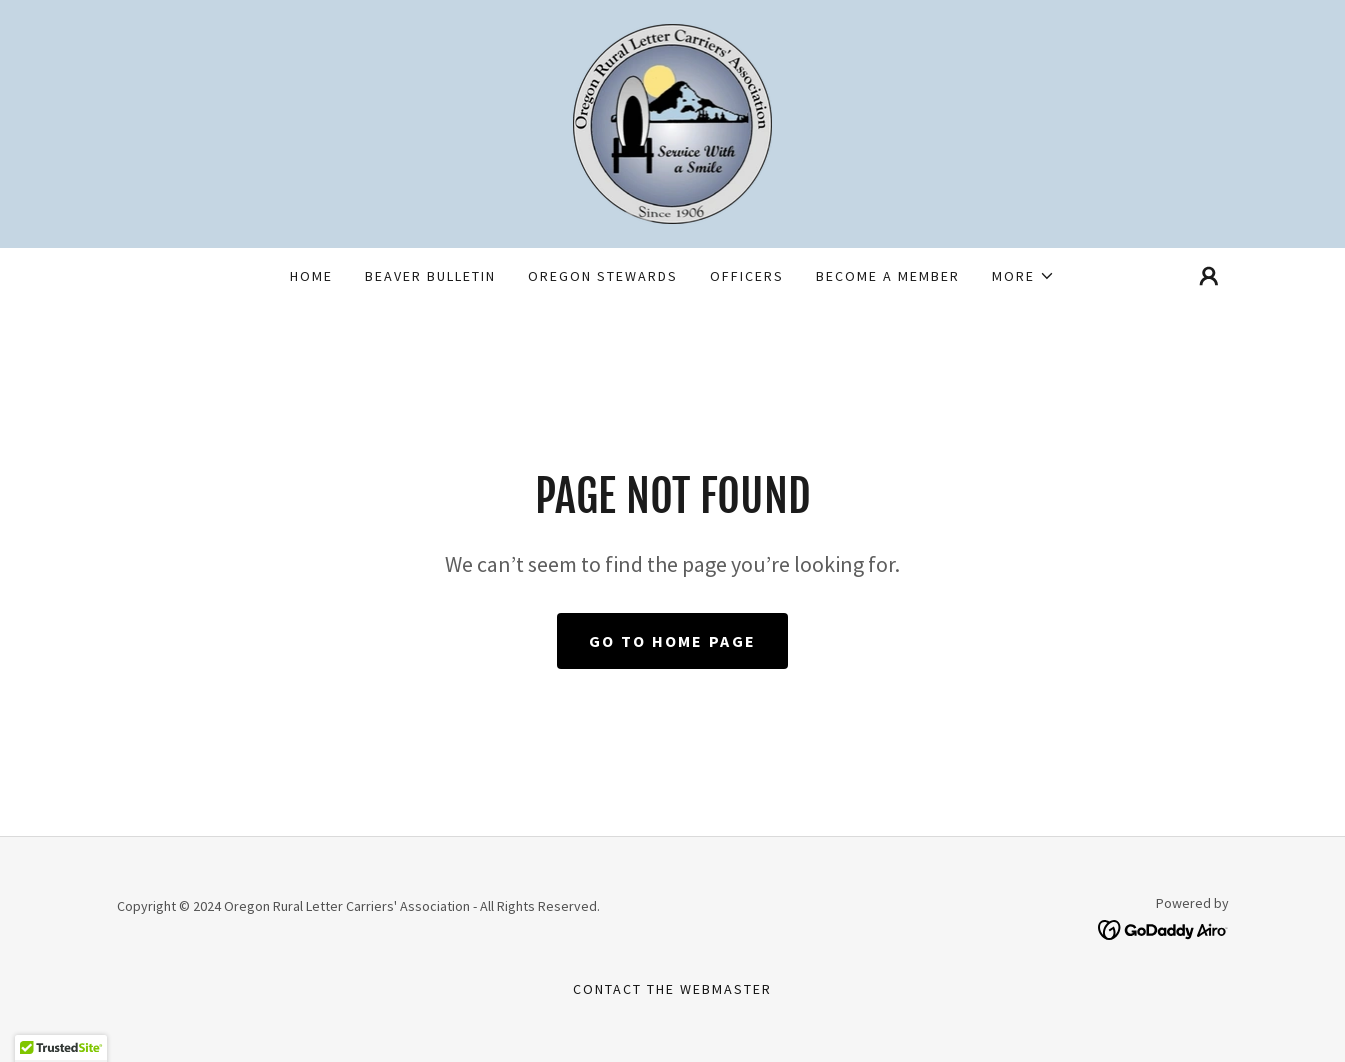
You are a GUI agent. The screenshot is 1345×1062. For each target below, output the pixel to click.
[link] (673, 122)
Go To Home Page (672, 641)
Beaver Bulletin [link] (430, 276)
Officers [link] (747, 276)
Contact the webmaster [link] (672, 989)
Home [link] (311, 276)
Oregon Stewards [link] (603, 276)
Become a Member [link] (888, 276)
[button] (1023, 276)
